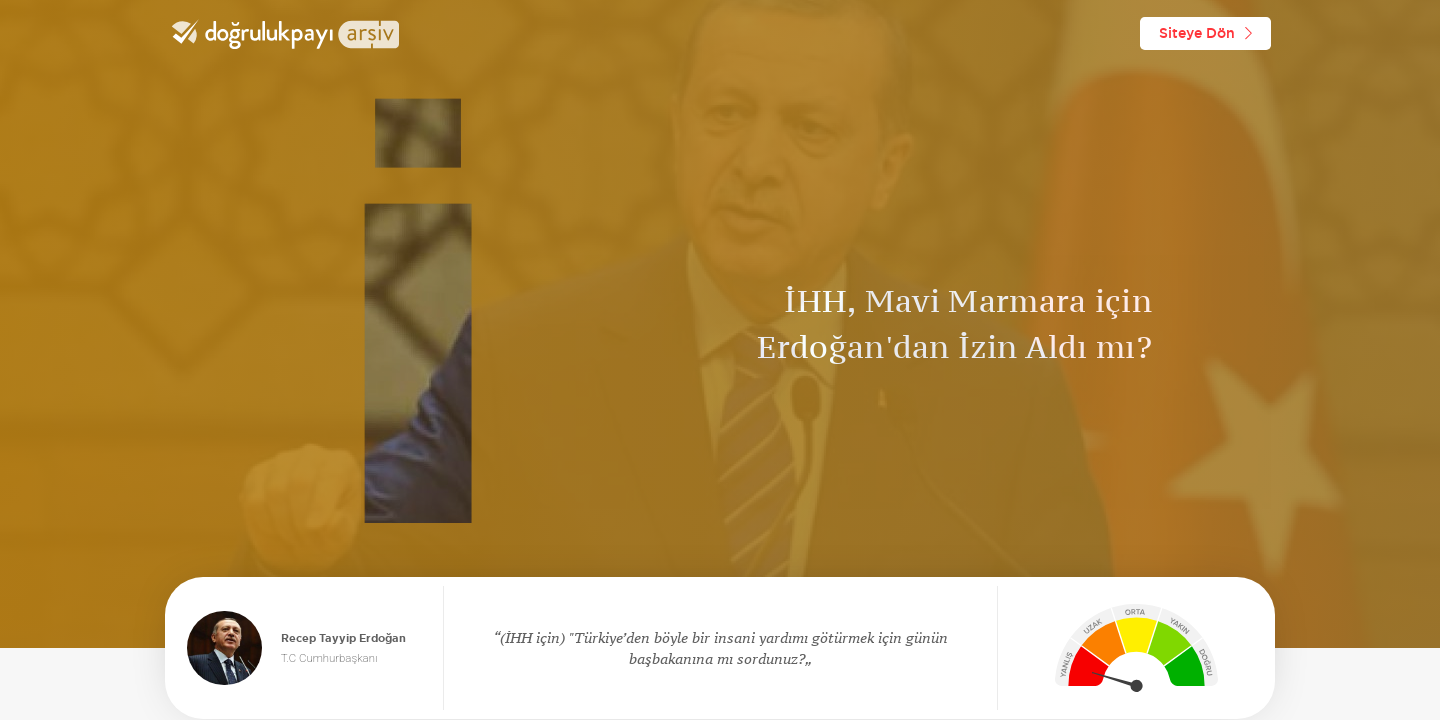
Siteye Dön (1205, 33)
